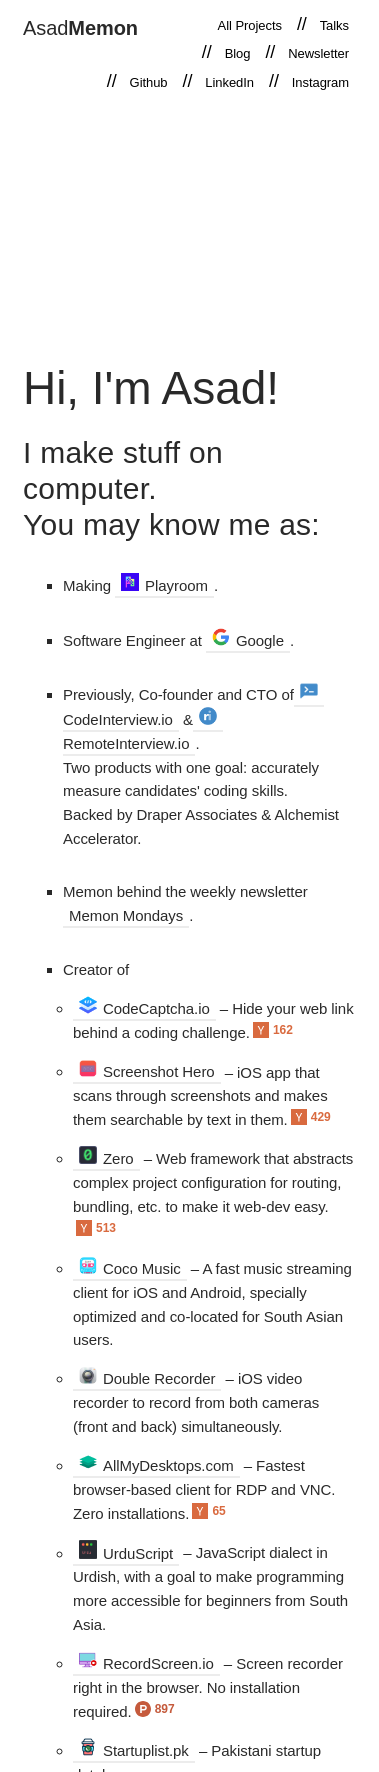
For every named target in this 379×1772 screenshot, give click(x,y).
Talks (334, 25)
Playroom (164, 584)
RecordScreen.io (146, 1662)
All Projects (250, 25)
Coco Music (130, 1267)
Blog (238, 53)
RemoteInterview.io (140, 730)
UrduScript (126, 1552)
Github (149, 82)
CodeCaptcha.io (144, 1007)
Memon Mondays (126, 915)
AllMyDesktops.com (156, 1464)
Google (248, 639)
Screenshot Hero (147, 1070)
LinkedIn (229, 82)
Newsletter (318, 53)
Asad (80, 28)
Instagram (320, 82)
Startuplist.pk (134, 1749)
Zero (106, 1157)
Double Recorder (147, 1377)
